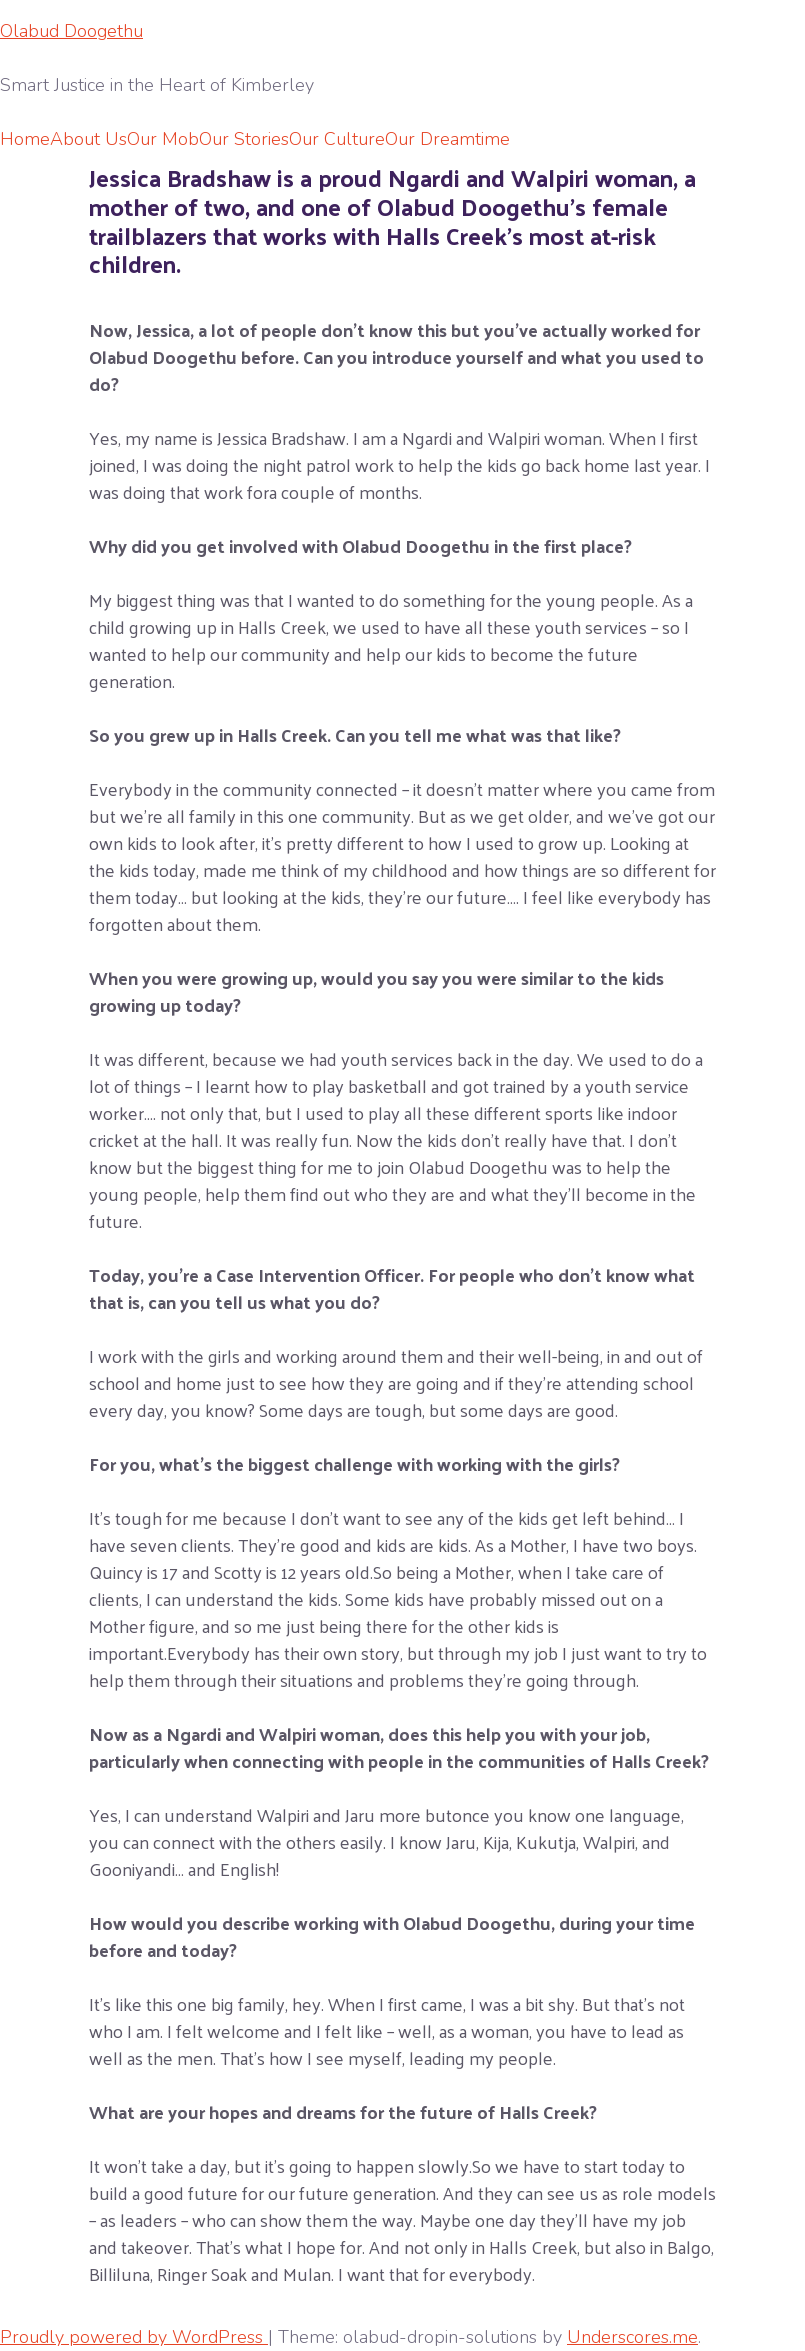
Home (25, 139)
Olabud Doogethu (71, 31)
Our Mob (163, 139)
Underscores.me (632, 2337)
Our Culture (337, 139)
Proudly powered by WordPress (134, 2337)
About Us (88, 139)
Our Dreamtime (447, 139)
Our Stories (244, 139)
